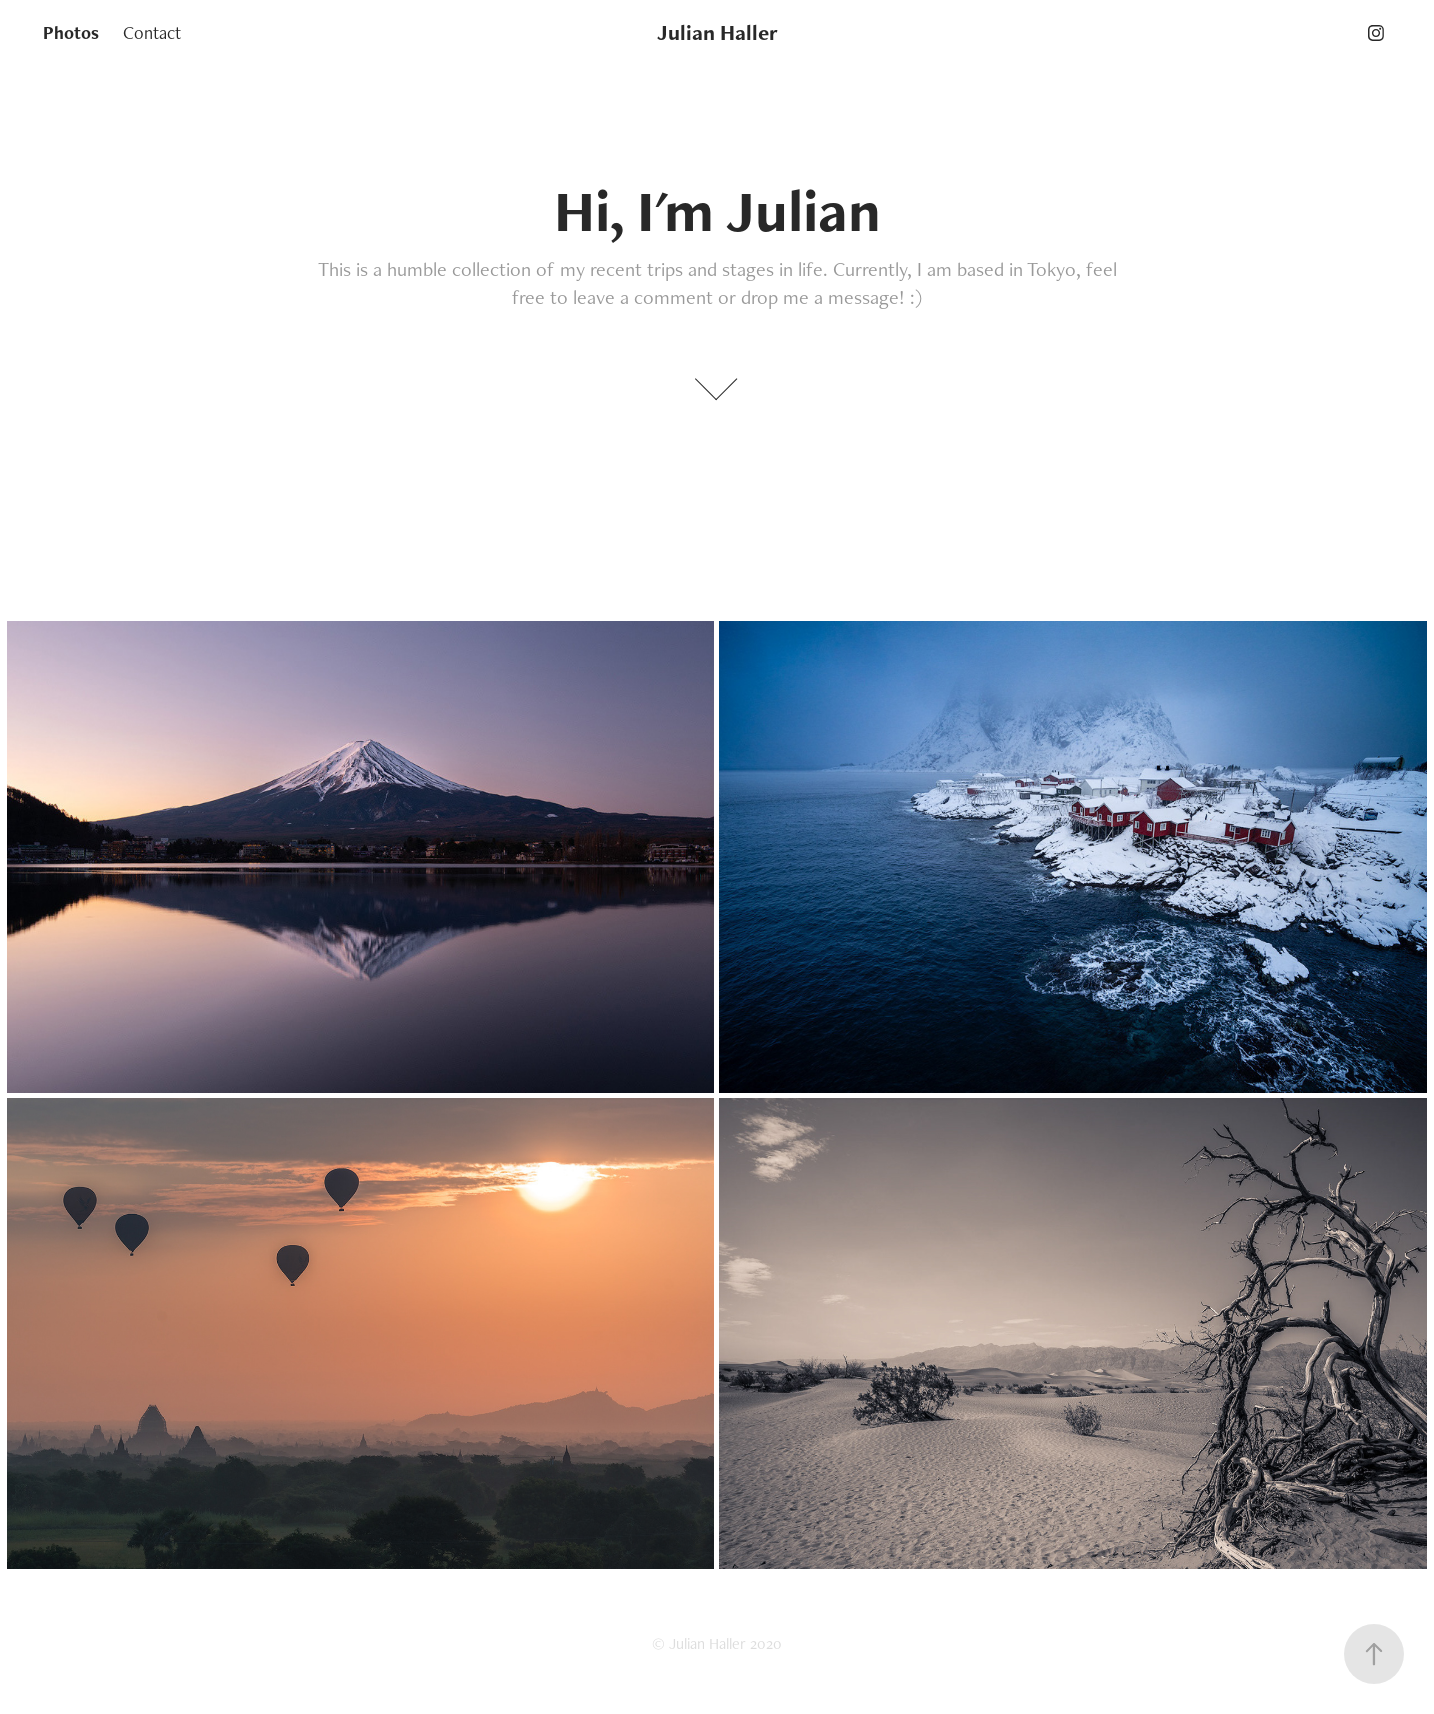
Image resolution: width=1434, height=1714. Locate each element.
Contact (152, 32)
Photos (71, 32)
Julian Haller (717, 32)
